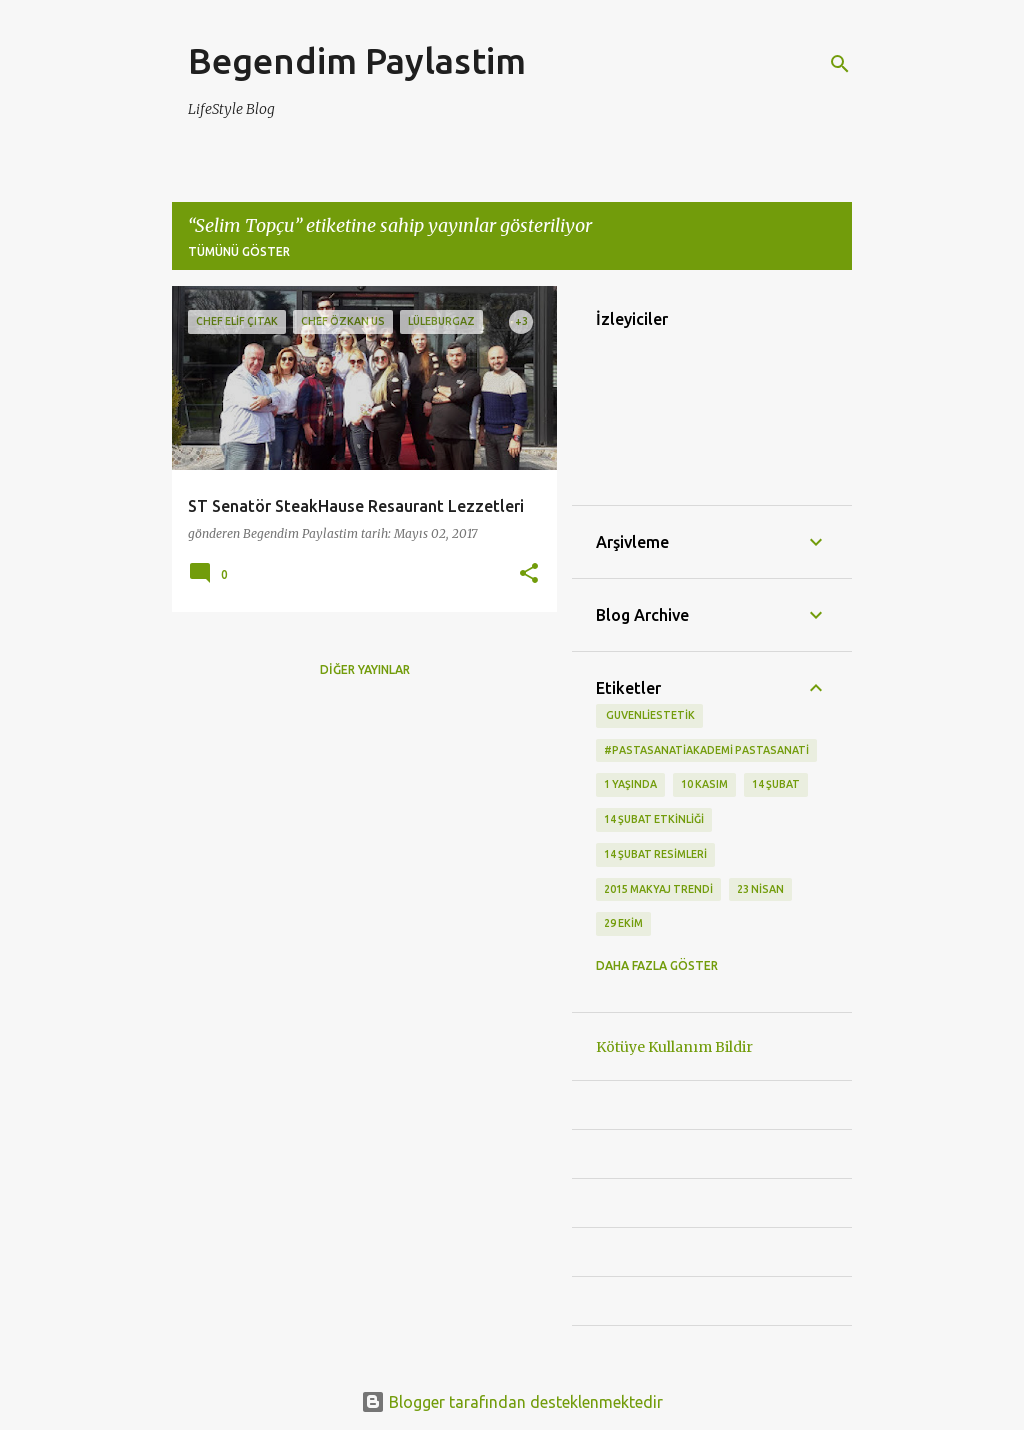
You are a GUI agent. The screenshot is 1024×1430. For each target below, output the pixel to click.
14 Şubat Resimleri (655, 854)
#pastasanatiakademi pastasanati (706, 750)
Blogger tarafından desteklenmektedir (512, 1402)
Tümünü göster (239, 251)
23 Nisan (760, 889)
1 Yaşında (630, 784)
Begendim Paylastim (357, 60)
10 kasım (704, 784)
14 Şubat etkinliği (654, 819)
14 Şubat (776, 784)
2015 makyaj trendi (658, 889)
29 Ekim (623, 923)
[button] (529, 574)
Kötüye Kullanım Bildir (674, 1047)
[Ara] (840, 64)
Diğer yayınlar (365, 669)
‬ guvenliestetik (649, 715)
